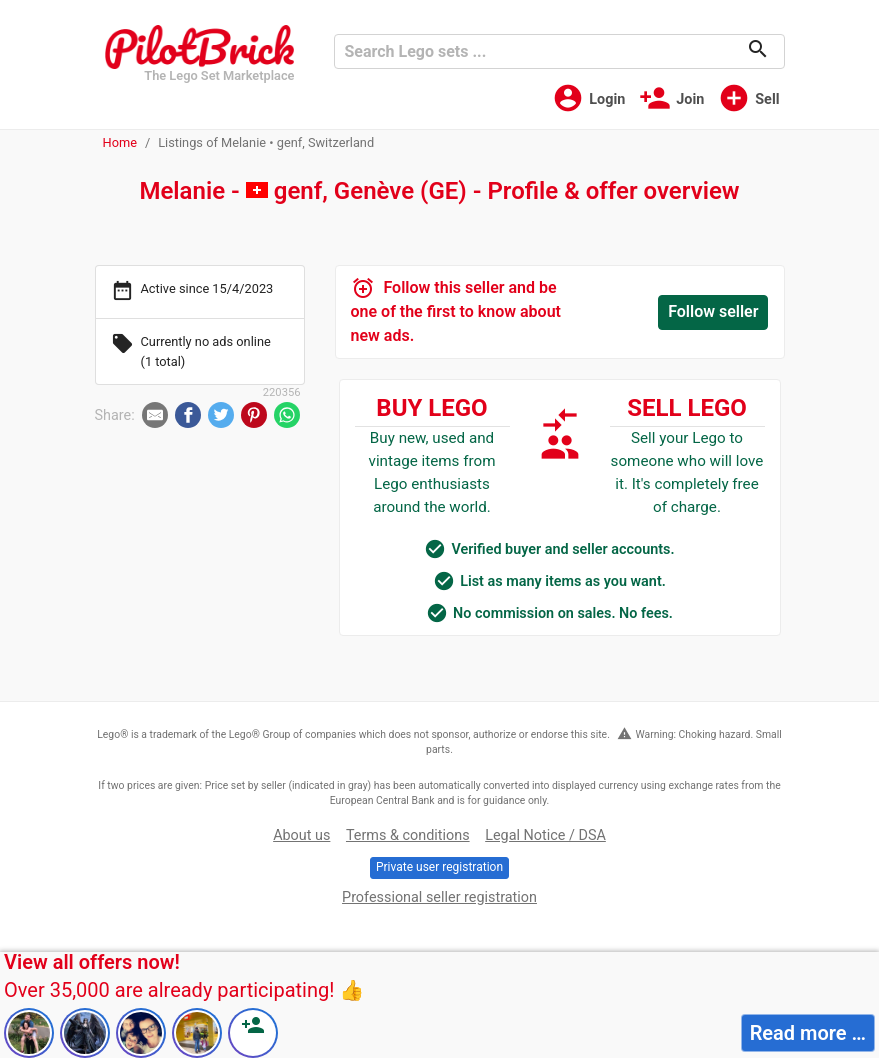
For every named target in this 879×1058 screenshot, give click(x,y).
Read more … (808, 1033)
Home (120, 142)
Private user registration (439, 867)
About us (301, 835)
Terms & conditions (408, 835)
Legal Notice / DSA (545, 835)
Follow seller (713, 311)
